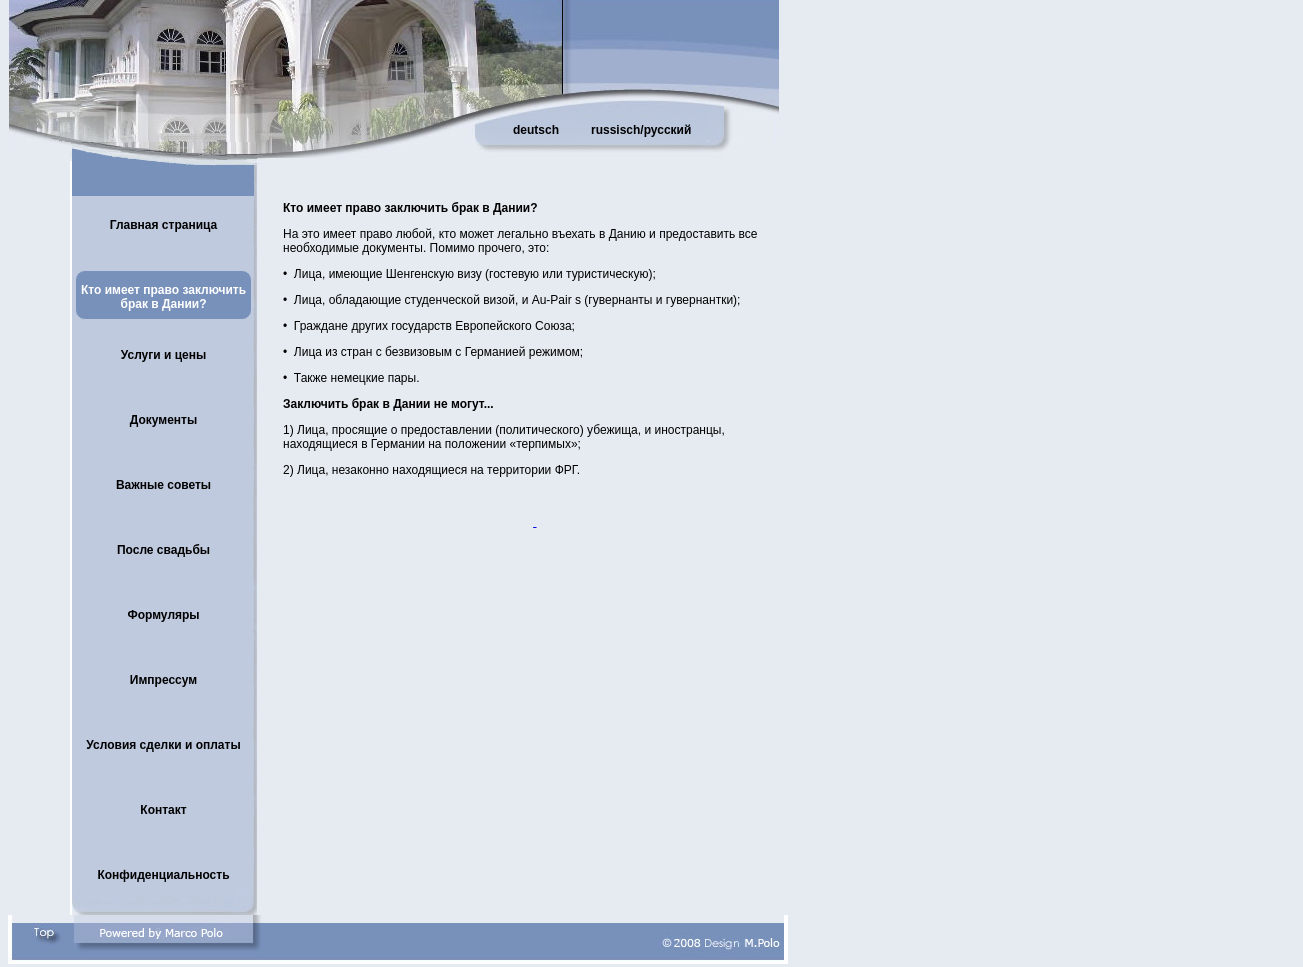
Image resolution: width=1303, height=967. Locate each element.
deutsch (536, 130)
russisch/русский (641, 130)
